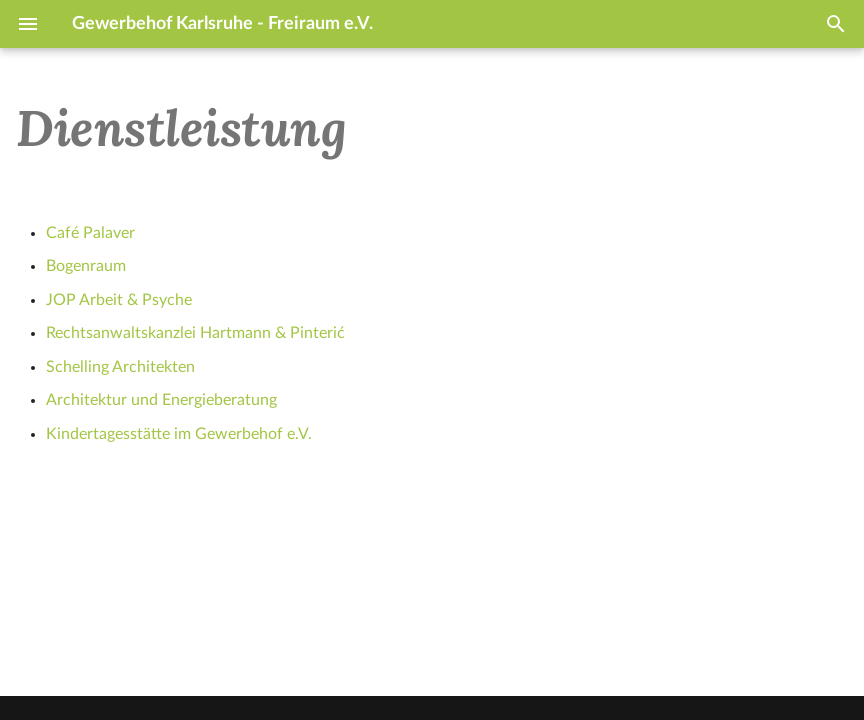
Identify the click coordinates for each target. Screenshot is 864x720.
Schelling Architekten (120, 367)
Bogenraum (86, 266)
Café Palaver (90, 233)
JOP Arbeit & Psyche (119, 300)
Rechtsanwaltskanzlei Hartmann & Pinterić (195, 333)
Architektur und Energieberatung (161, 400)
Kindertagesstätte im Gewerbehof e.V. (179, 434)
